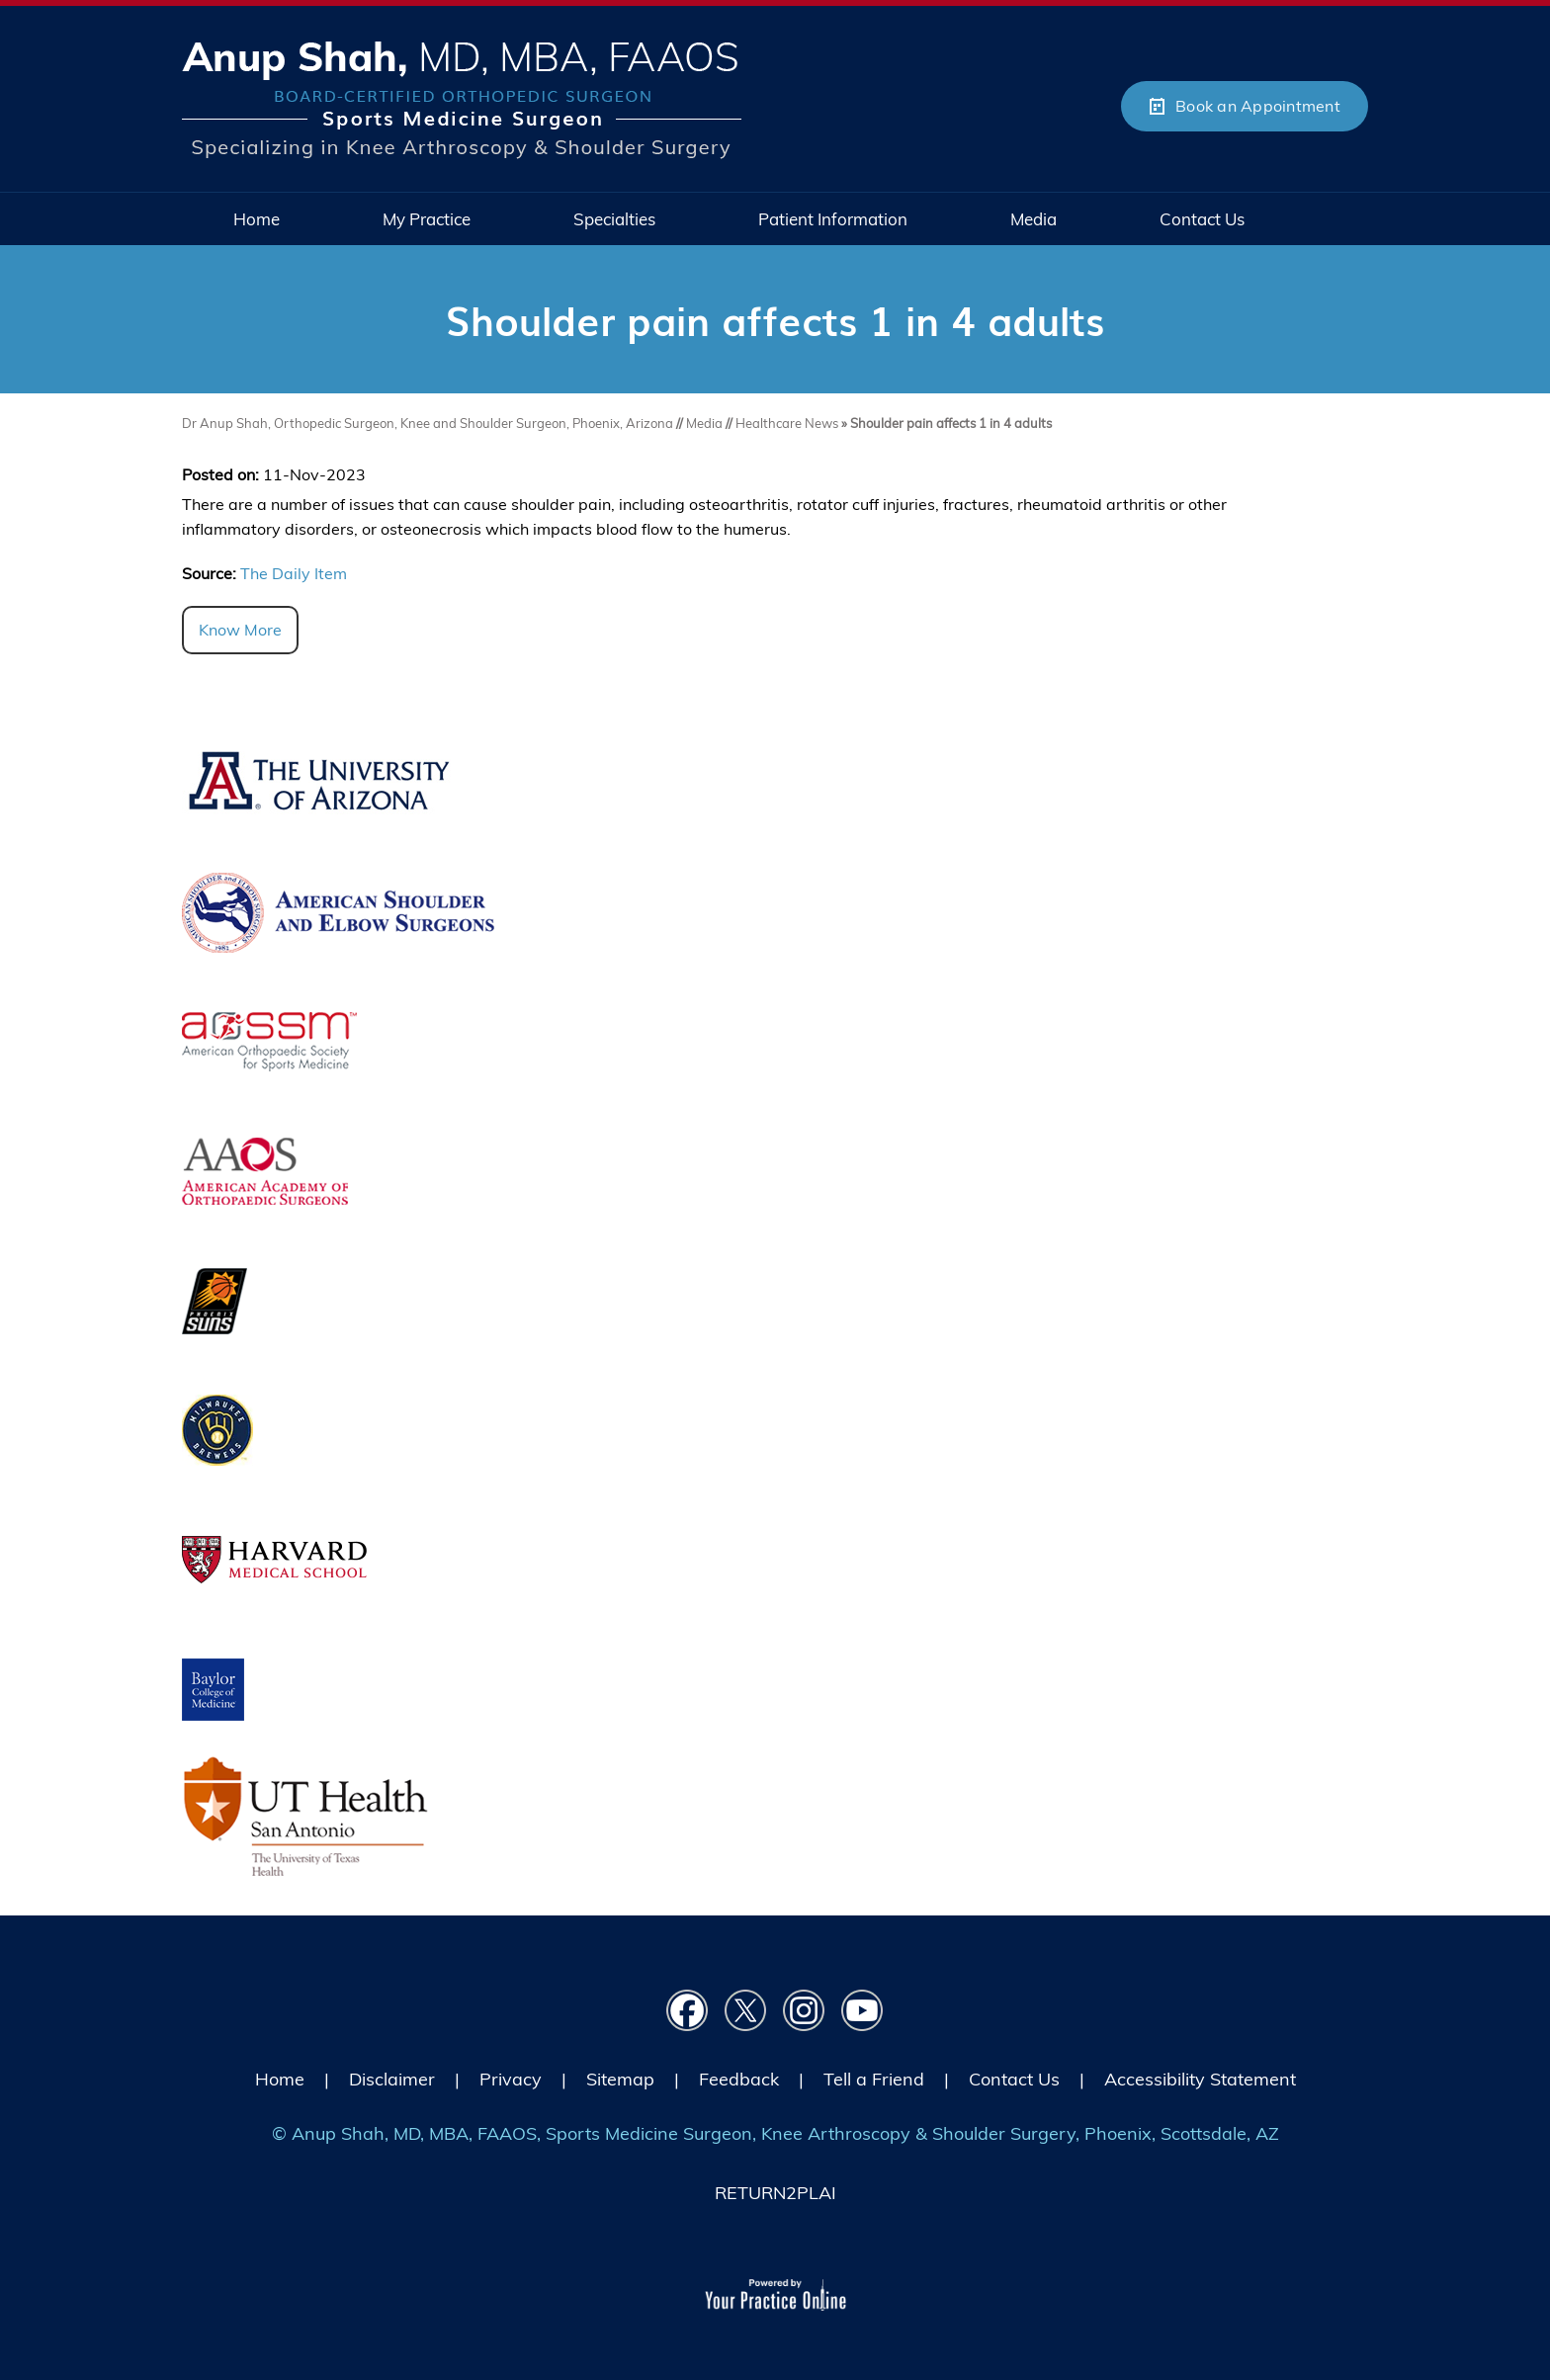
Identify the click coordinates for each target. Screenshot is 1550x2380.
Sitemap (620, 2079)
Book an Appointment (1257, 106)
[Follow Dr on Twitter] (746, 2011)
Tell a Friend (873, 2079)
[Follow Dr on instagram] (804, 2011)
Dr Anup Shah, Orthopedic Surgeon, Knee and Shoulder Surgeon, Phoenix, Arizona (427, 423)
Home (279, 2079)
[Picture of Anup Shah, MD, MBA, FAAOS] (461, 99)
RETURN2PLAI (775, 2192)
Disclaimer (392, 2079)
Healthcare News (786, 423)
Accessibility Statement (1200, 2079)
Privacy (510, 2079)
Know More (240, 629)
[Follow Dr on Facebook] (687, 2011)
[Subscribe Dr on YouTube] (862, 2011)
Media (706, 423)
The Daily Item (293, 573)
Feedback (739, 2079)
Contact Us (1014, 2079)
